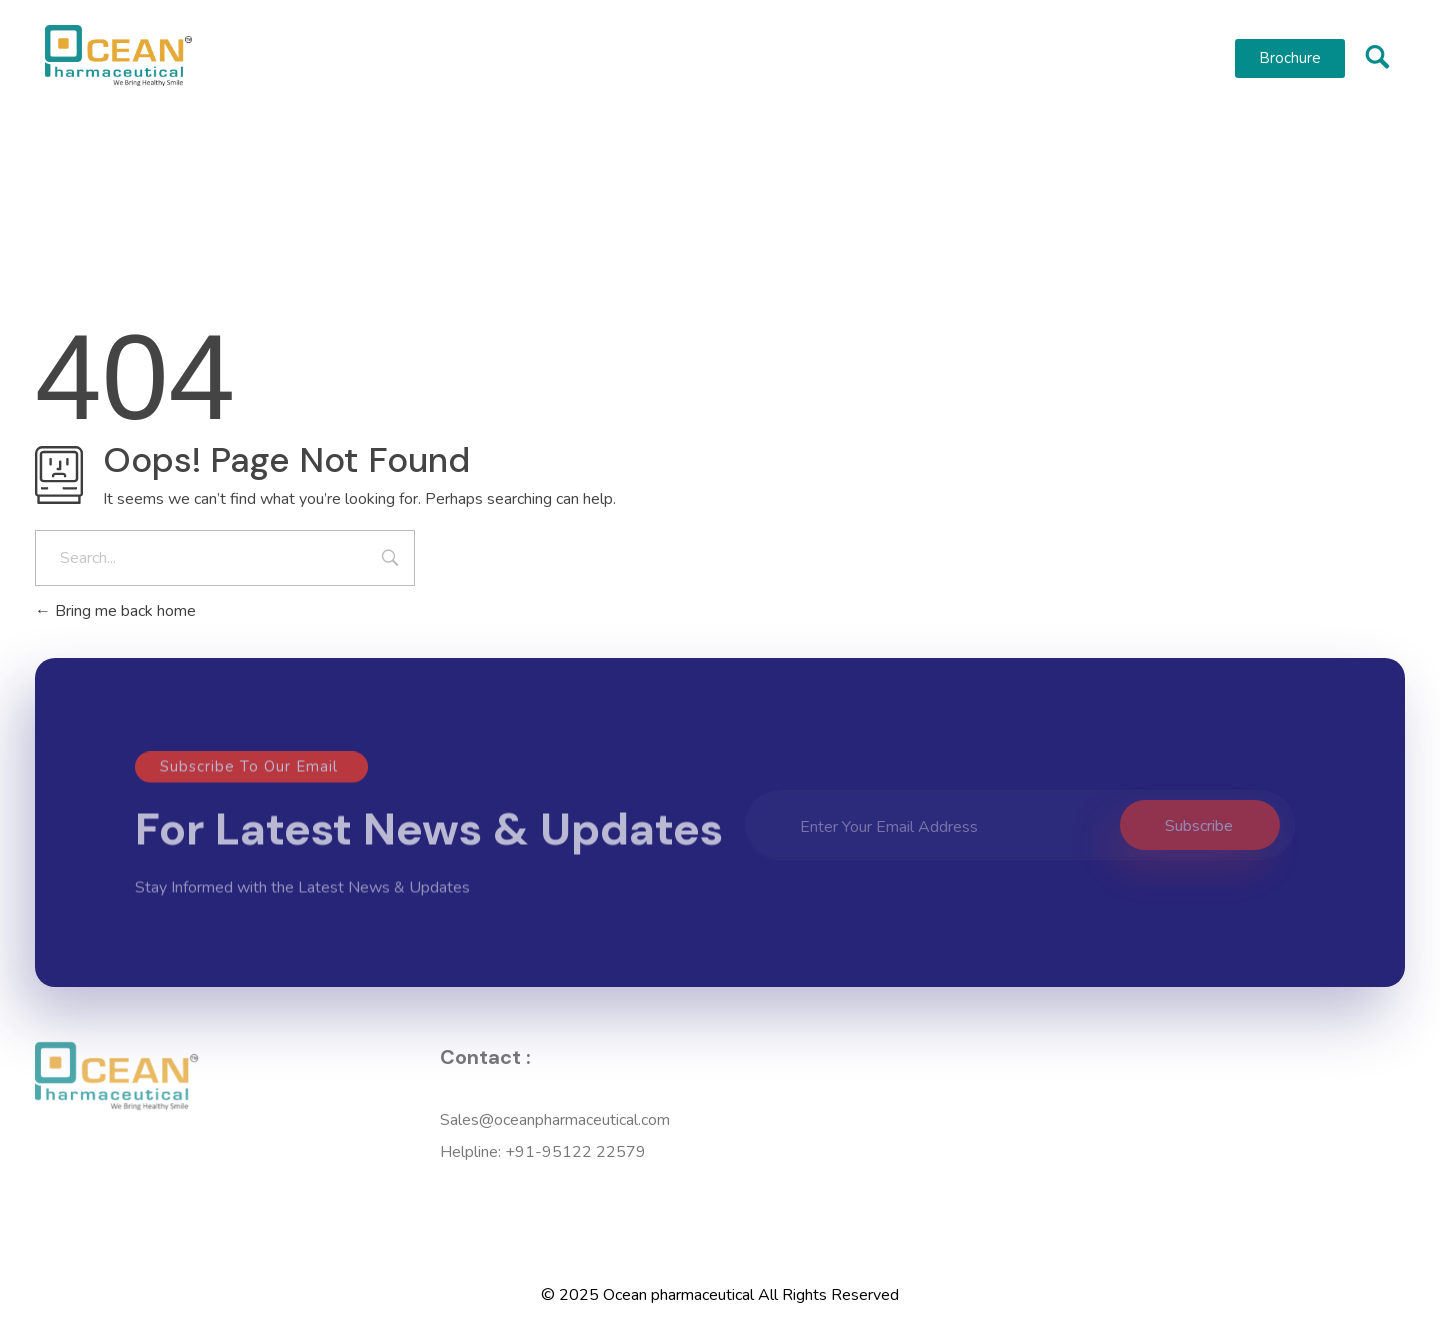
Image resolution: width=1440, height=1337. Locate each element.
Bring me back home (115, 611)
